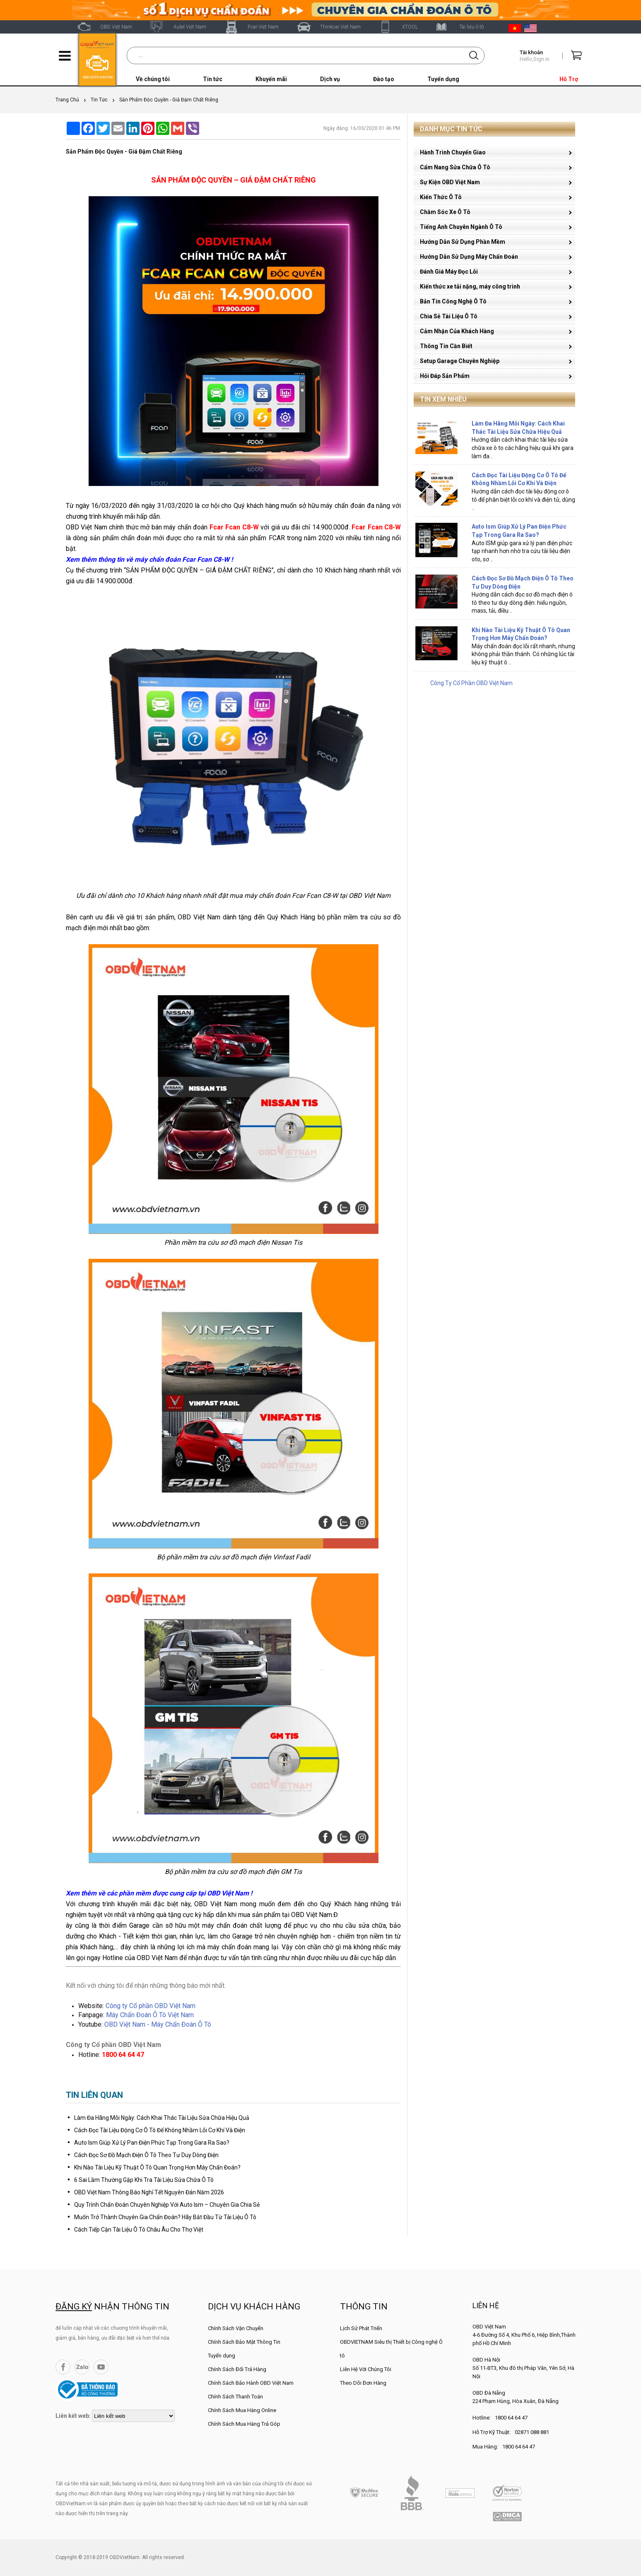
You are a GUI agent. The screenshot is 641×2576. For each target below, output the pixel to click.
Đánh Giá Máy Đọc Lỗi (449, 271)
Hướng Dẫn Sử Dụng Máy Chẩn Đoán (469, 256)
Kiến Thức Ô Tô (441, 197)
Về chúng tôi (153, 79)
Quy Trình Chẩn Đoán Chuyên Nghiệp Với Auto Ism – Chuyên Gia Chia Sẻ (167, 2204)
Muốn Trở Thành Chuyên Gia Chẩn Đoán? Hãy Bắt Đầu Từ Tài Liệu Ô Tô (165, 2217)
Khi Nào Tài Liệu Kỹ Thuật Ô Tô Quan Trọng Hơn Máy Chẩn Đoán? (157, 2167)
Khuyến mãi (271, 79)
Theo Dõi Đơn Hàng (363, 2383)
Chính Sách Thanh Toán (235, 2396)
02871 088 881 (532, 2432)
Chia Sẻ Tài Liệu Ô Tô (448, 316)
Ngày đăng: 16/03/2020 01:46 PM (361, 128)
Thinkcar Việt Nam (340, 27)
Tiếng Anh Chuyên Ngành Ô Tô (461, 227)
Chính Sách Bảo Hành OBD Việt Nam (251, 2383)
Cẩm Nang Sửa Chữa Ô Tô (455, 167)
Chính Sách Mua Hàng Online (242, 2410)
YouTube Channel (101, 2367)
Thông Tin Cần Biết (446, 346)
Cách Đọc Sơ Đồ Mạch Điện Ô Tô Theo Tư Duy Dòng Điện (146, 2155)
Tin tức (212, 79)
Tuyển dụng (443, 79)
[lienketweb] (133, 2416)
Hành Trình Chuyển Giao (453, 152)
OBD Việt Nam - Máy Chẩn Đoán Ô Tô (157, 2024)
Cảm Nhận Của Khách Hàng (457, 331)
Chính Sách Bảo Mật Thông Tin (244, 2342)
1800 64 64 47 (511, 2418)
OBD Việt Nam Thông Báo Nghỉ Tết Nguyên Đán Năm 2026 (149, 2192)
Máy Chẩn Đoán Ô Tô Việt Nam (150, 2015)
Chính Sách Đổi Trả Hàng (237, 2369)
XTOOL (410, 27)
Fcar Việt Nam (263, 27)
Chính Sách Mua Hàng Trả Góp (244, 2424)
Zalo (82, 2367)
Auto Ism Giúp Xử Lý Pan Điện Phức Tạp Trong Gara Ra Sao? (151, 2142)
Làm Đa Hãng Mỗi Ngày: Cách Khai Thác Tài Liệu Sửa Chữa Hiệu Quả (161, 2117)
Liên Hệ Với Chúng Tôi (365, 2369)
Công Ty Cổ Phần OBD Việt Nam (471, 683)
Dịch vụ (330, 79)
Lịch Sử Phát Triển (361, 2328)
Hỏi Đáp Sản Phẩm (445, 376)
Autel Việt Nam (190, 27)
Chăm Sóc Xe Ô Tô (445, 212)
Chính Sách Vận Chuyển (235, 2328)
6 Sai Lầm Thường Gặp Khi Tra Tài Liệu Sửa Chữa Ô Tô (144, 2180)
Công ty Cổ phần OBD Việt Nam (150, 2006)
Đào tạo (383, 79)
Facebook (62, 2367)
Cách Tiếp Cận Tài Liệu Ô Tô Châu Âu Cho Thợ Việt (138, 2229)
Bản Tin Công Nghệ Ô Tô (453, 301)
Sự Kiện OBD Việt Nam (450, 182)
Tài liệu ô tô (471, 27)
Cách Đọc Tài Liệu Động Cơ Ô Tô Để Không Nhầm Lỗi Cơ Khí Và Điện (159, 2130)
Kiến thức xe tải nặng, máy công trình (470, 286)
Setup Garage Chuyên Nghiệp (459, 361)
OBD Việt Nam (116, 27)
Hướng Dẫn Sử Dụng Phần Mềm (462, 241)
